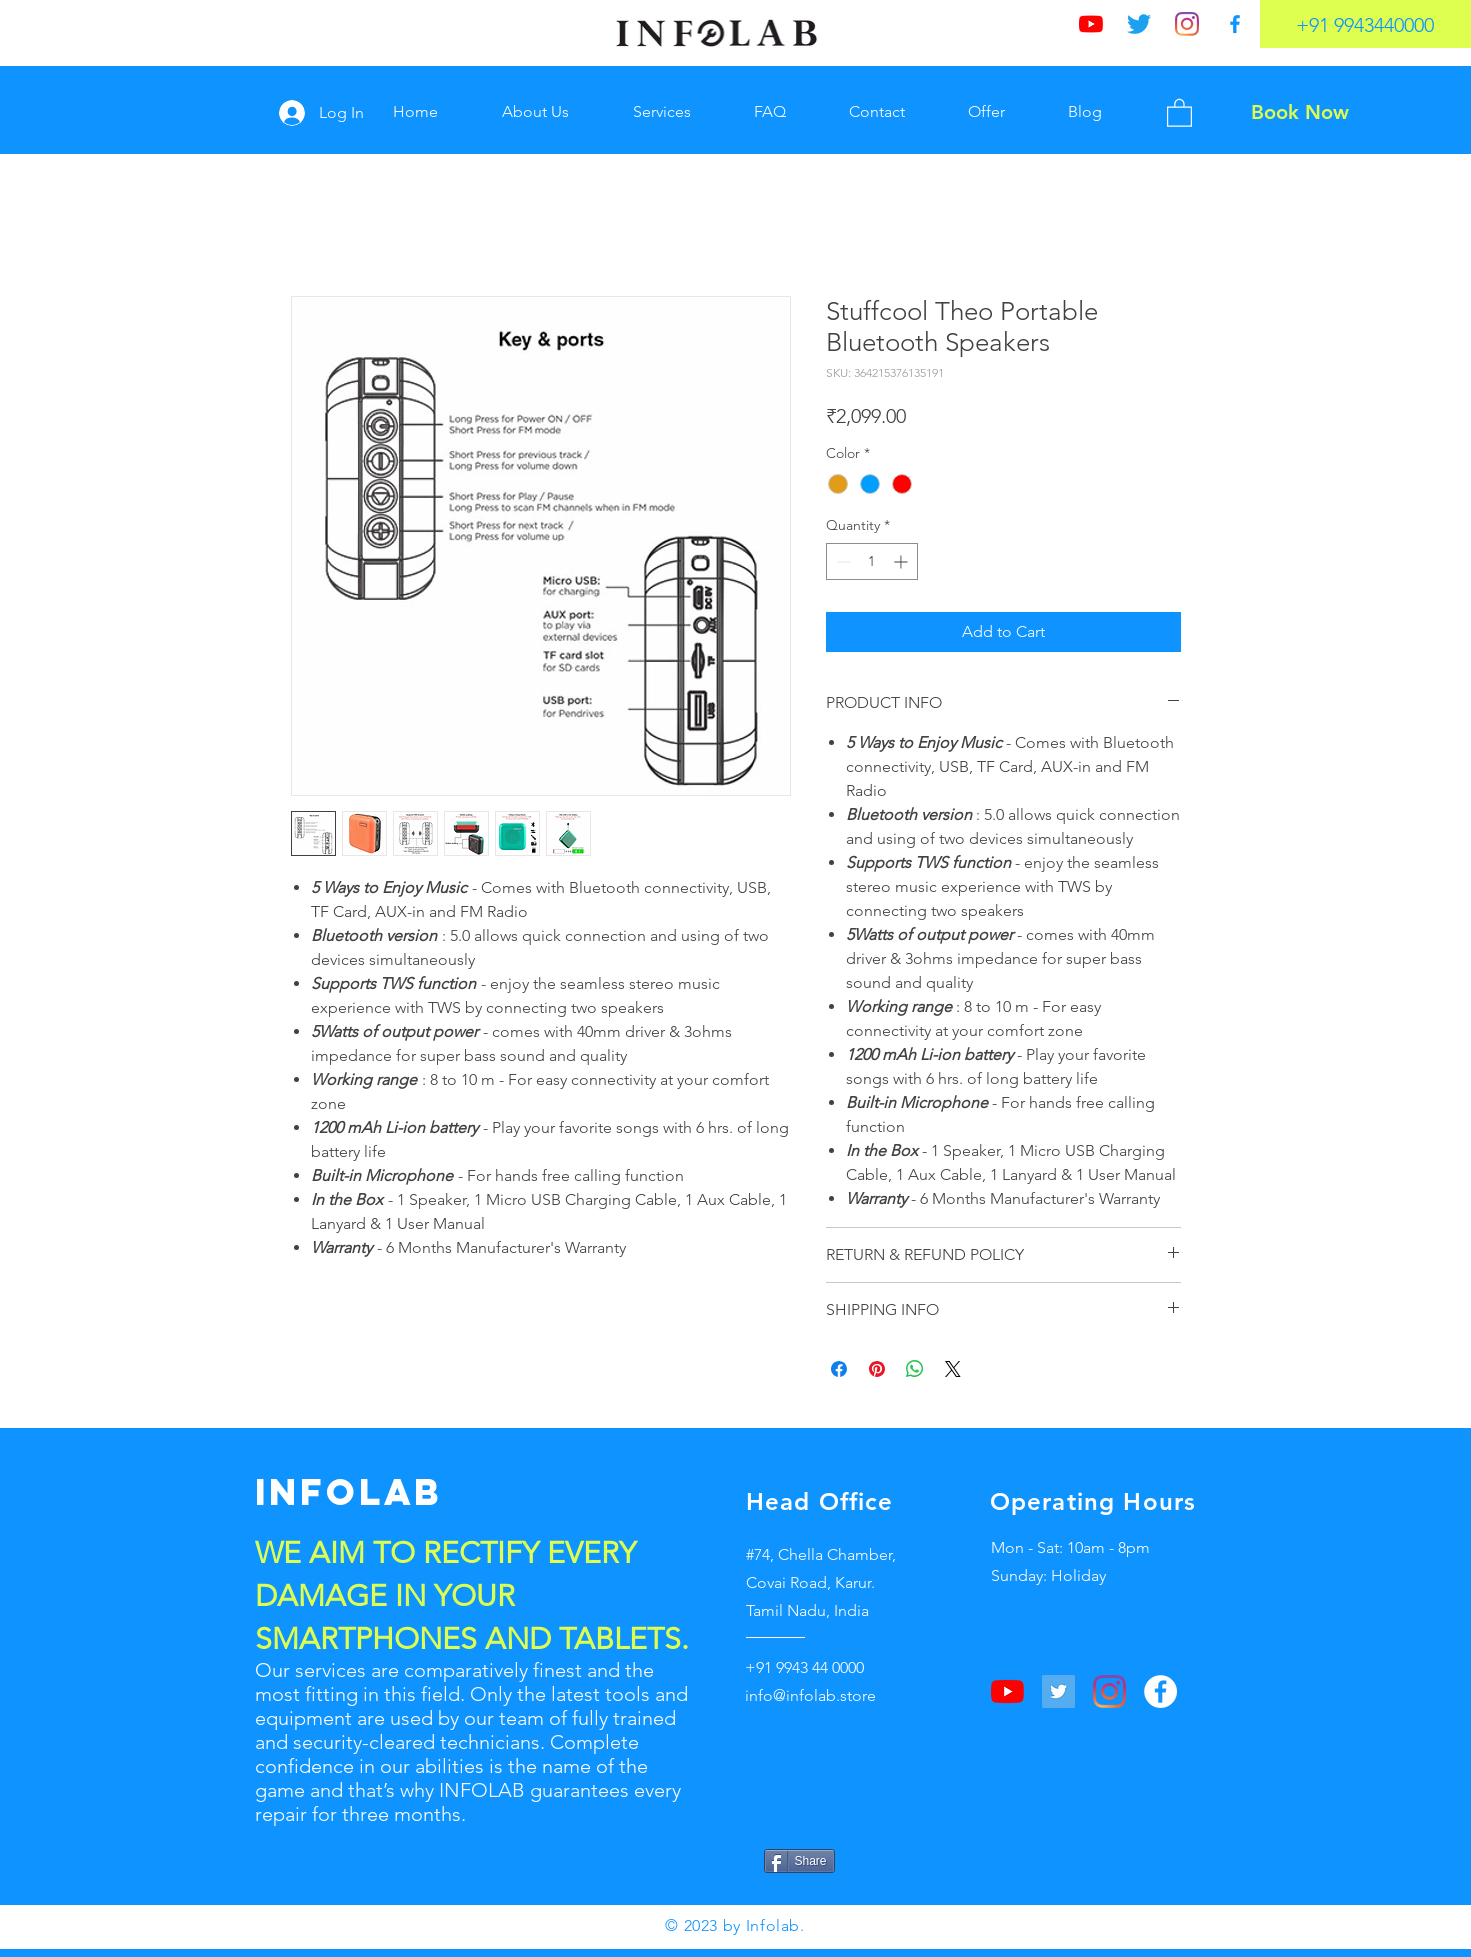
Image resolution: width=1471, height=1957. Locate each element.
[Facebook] (1235, 24)
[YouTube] (1091, 24)
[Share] (799, 1861)
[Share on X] (953, 1369)
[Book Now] (1300, 112)
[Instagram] (1187, 24)
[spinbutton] (872, 561)
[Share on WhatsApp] (915, 1369)
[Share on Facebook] (839, 1369)
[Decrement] (841, 561)
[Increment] (902, 561)
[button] (1179, 112)
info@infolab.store (810, 1695)
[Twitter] (1139, 24)
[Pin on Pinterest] (877, 1369)
